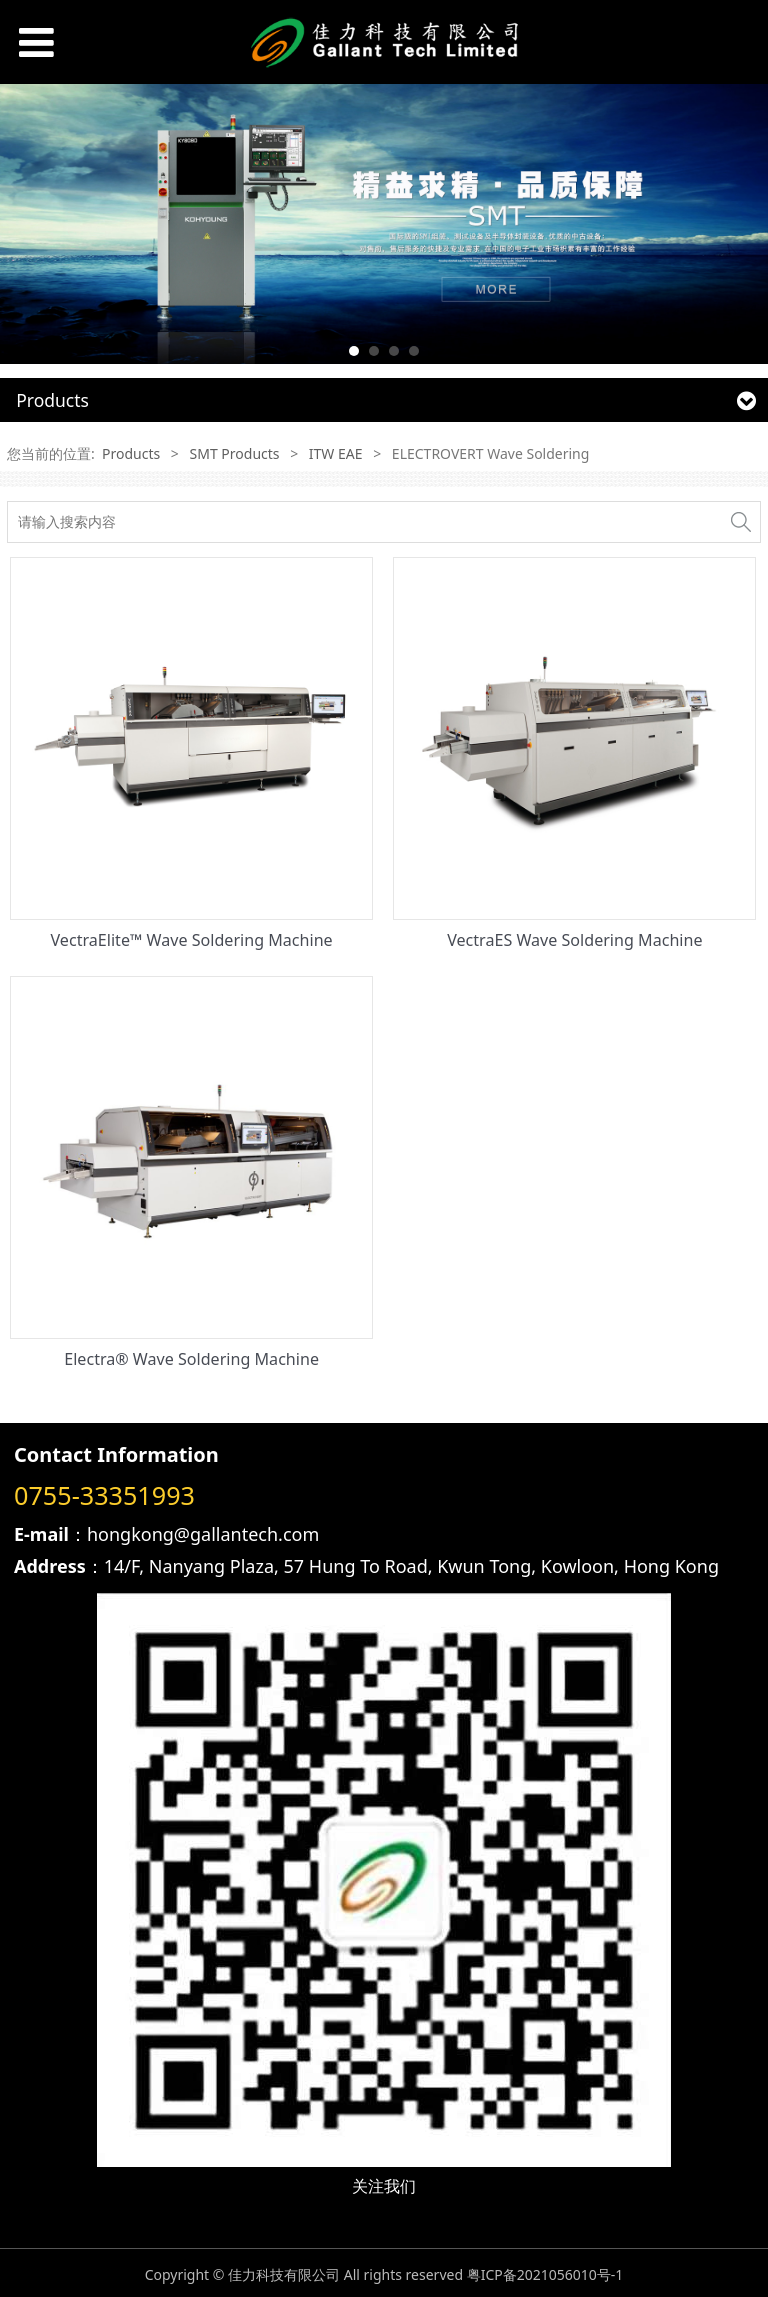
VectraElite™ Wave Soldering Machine (192, 940)
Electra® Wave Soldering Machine (191, 1359)
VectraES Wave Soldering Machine (574, 940)
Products (131, 453)
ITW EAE (336, 453)
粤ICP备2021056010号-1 (545, 2274)
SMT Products (235, 453)
